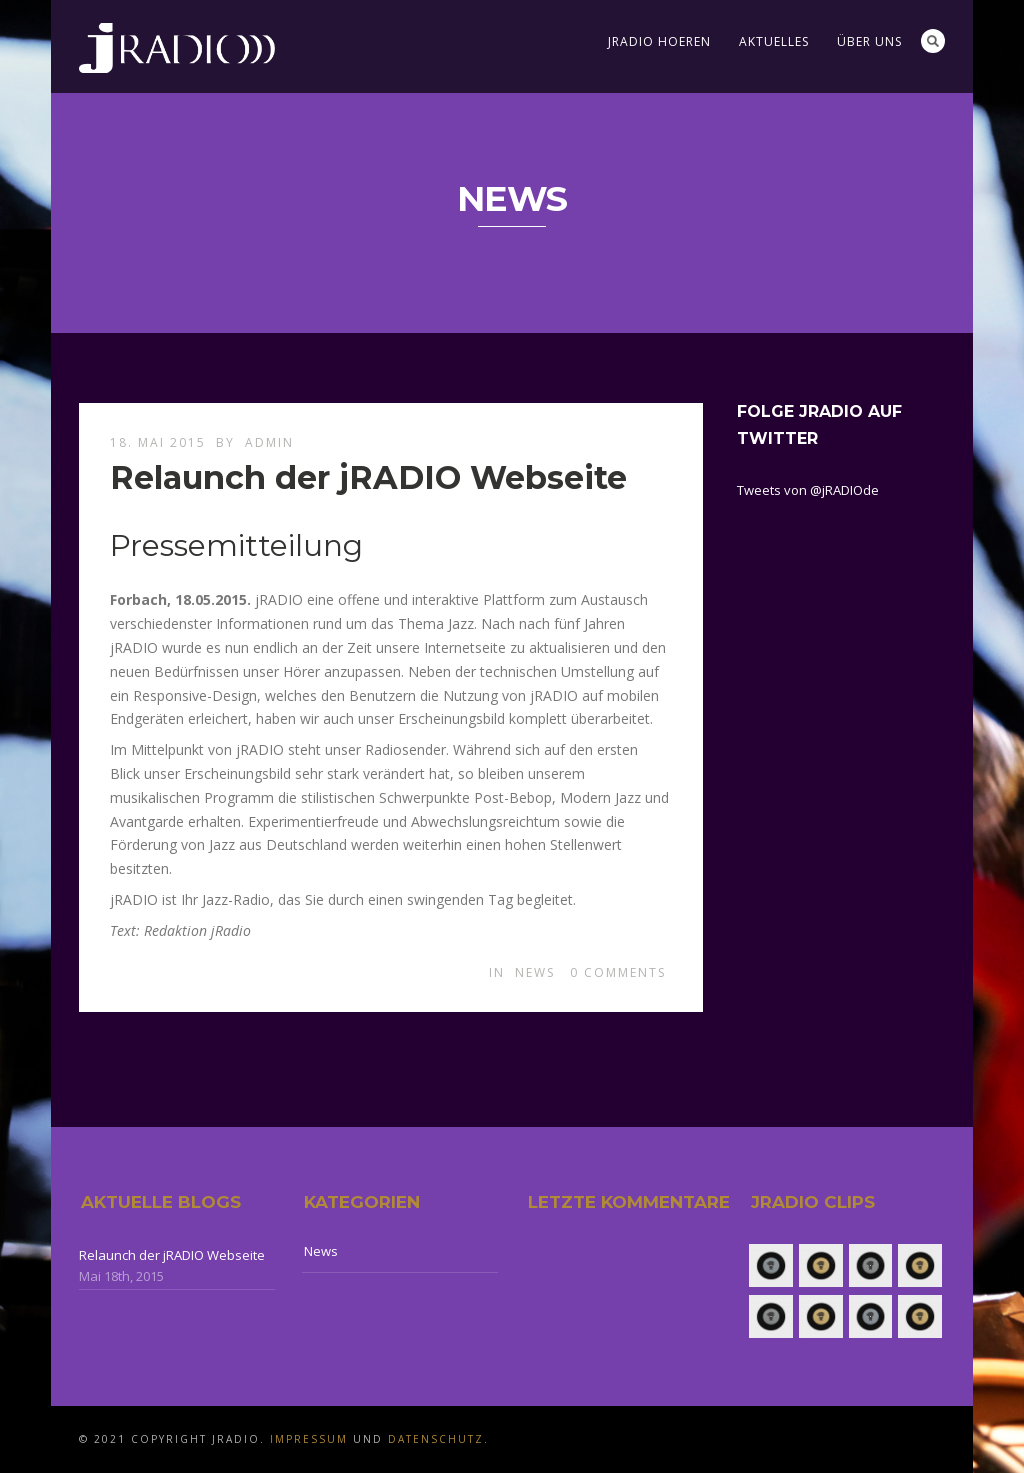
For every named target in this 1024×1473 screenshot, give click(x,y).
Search (933, 41)
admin (269, 442)
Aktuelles (774, 41)
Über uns (869, 41)
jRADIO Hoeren (659, 41)
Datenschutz (436, 1439)
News (535, 972)
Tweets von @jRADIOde (808, 490)
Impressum (309, 1439)
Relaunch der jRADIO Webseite (368, 477)
